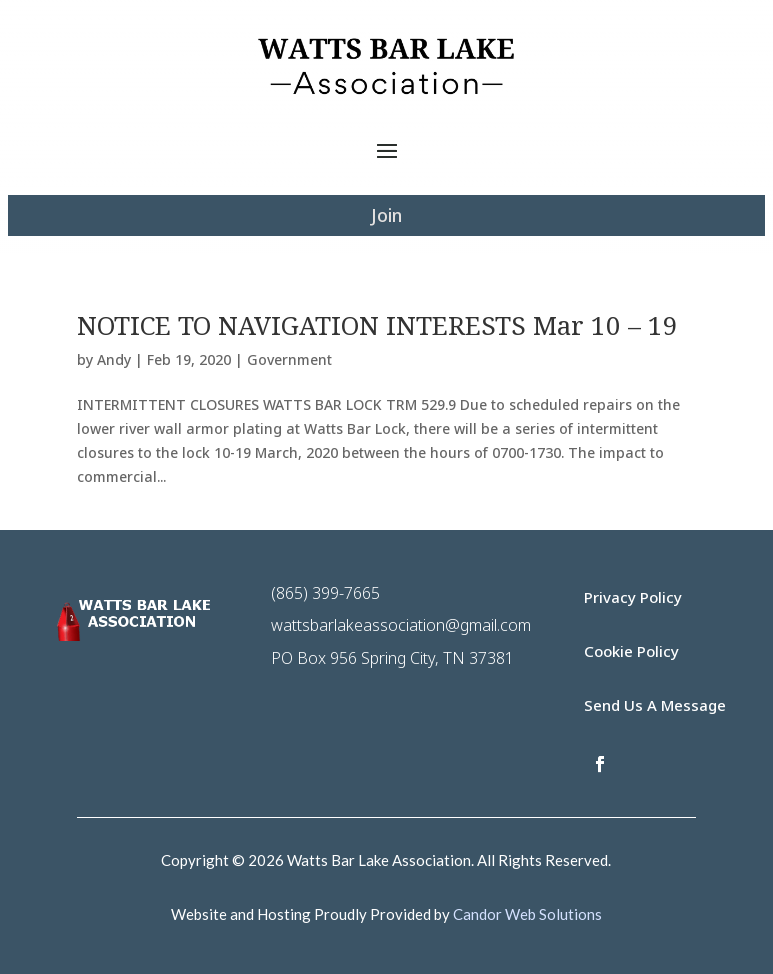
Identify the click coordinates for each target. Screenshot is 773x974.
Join (386, 215)
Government (289, 359)
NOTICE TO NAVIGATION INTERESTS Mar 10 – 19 (377, 325)
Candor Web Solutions (527, 914)
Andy (114, 359)
